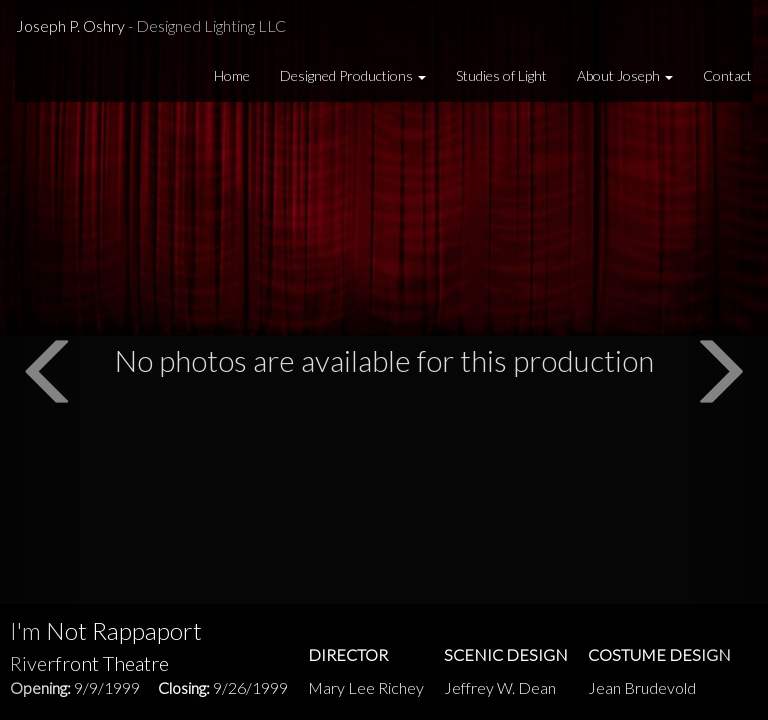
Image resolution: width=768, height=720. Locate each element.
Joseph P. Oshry (151, 25)
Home (232, 75)
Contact (727, 75)
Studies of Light (501, 75)
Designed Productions (353, 75)
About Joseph (625, 75)
